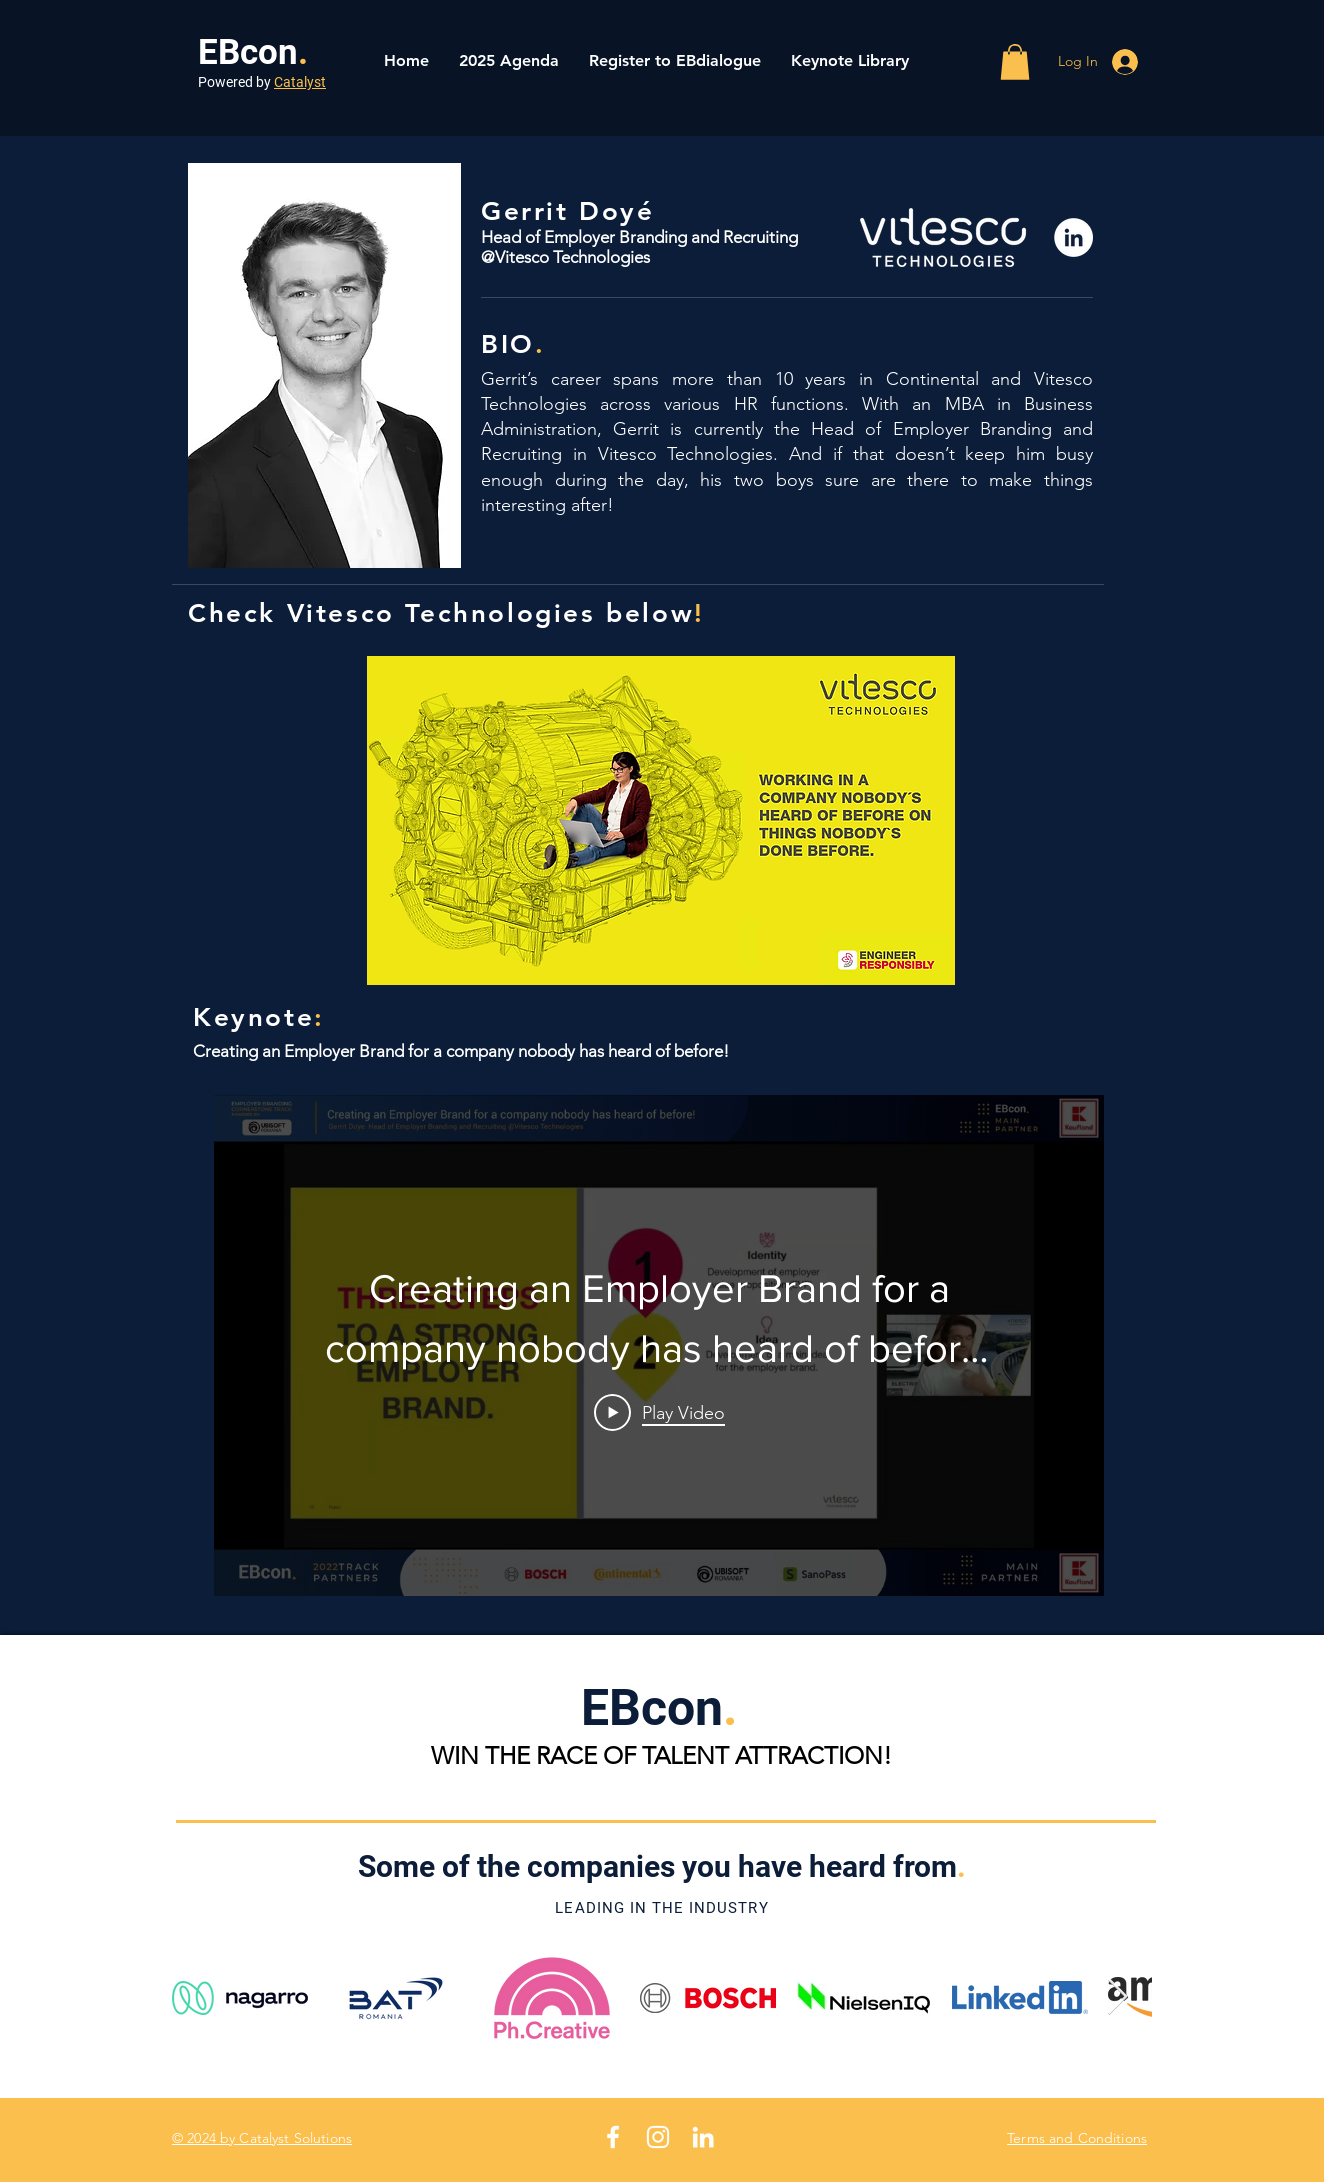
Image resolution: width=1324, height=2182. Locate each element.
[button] (1015, 62)
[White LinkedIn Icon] (703, 2137)
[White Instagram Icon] (658, 2137)
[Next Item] (1117, 1997)
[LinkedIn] (1073, 237)
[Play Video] (659, 1412)
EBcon (248, 52)
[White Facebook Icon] (613, 2137)
